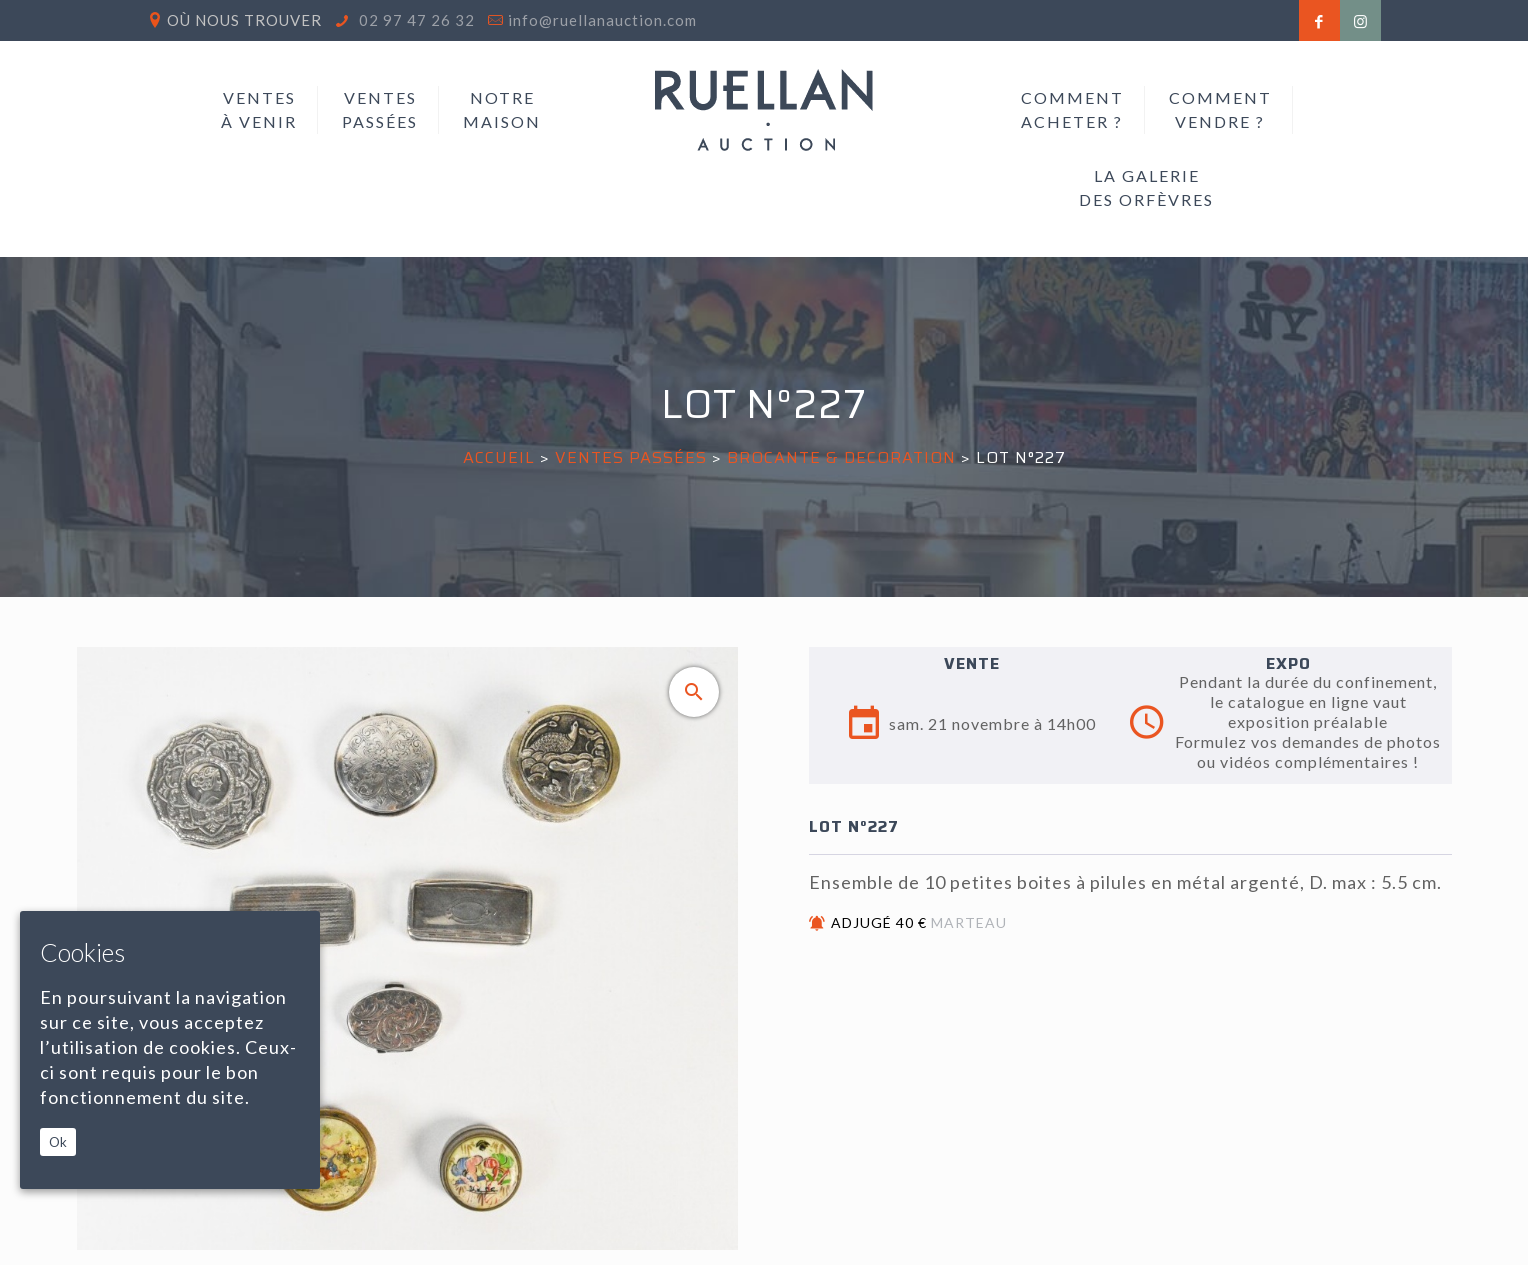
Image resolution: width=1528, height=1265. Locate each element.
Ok (58, 1142)
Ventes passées (631, 457)
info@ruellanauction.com (602, 20)
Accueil (499, 457)
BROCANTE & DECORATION (841, 457)
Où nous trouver (244, 20)
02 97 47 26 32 (415, 20)
